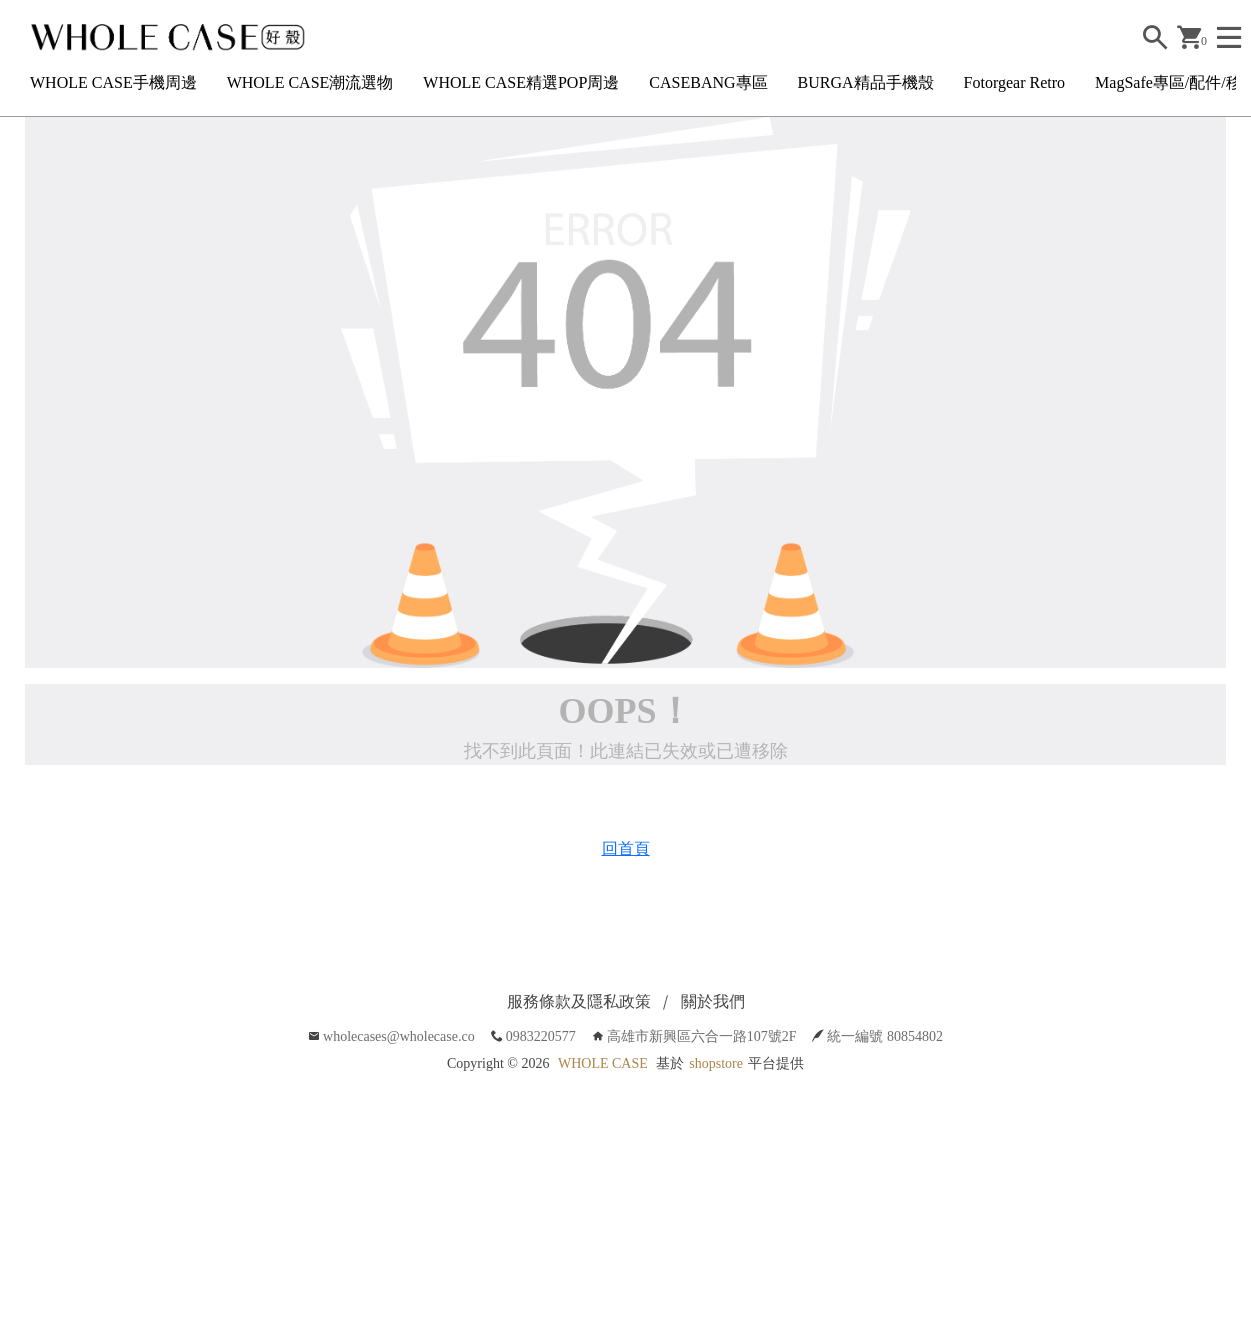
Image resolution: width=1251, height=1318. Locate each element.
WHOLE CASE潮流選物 (310, 82)
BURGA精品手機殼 (866, 82)
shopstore (716, 1063)
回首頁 (626, 848)
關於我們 (713, 1001)
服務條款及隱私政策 (579, 1001)
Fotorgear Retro (1014, 82)
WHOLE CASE (603, 1063)
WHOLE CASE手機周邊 (113, 82)
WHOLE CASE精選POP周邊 (521, 82)
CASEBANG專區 (708, 82)
